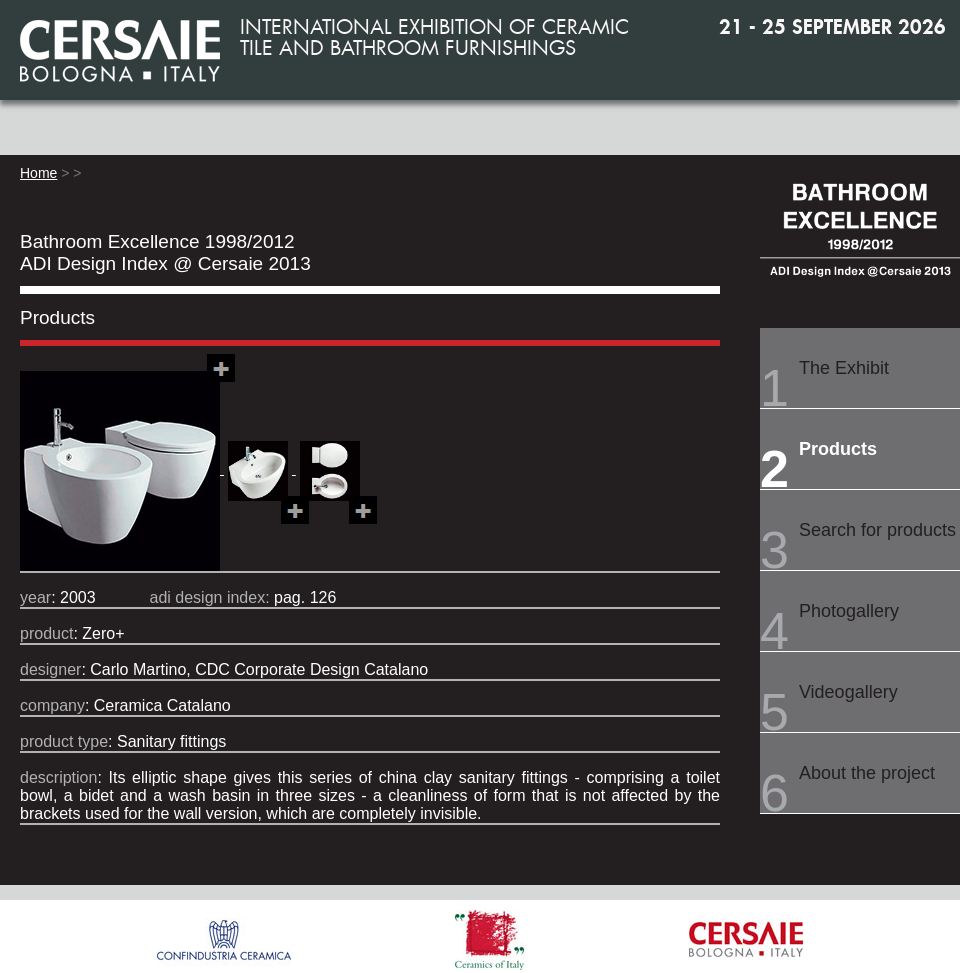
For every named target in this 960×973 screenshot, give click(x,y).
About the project (867, 773)
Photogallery (849, 611)
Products (838, 449)
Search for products (877, 530)
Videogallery (848, 692)
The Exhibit (844, 368)
